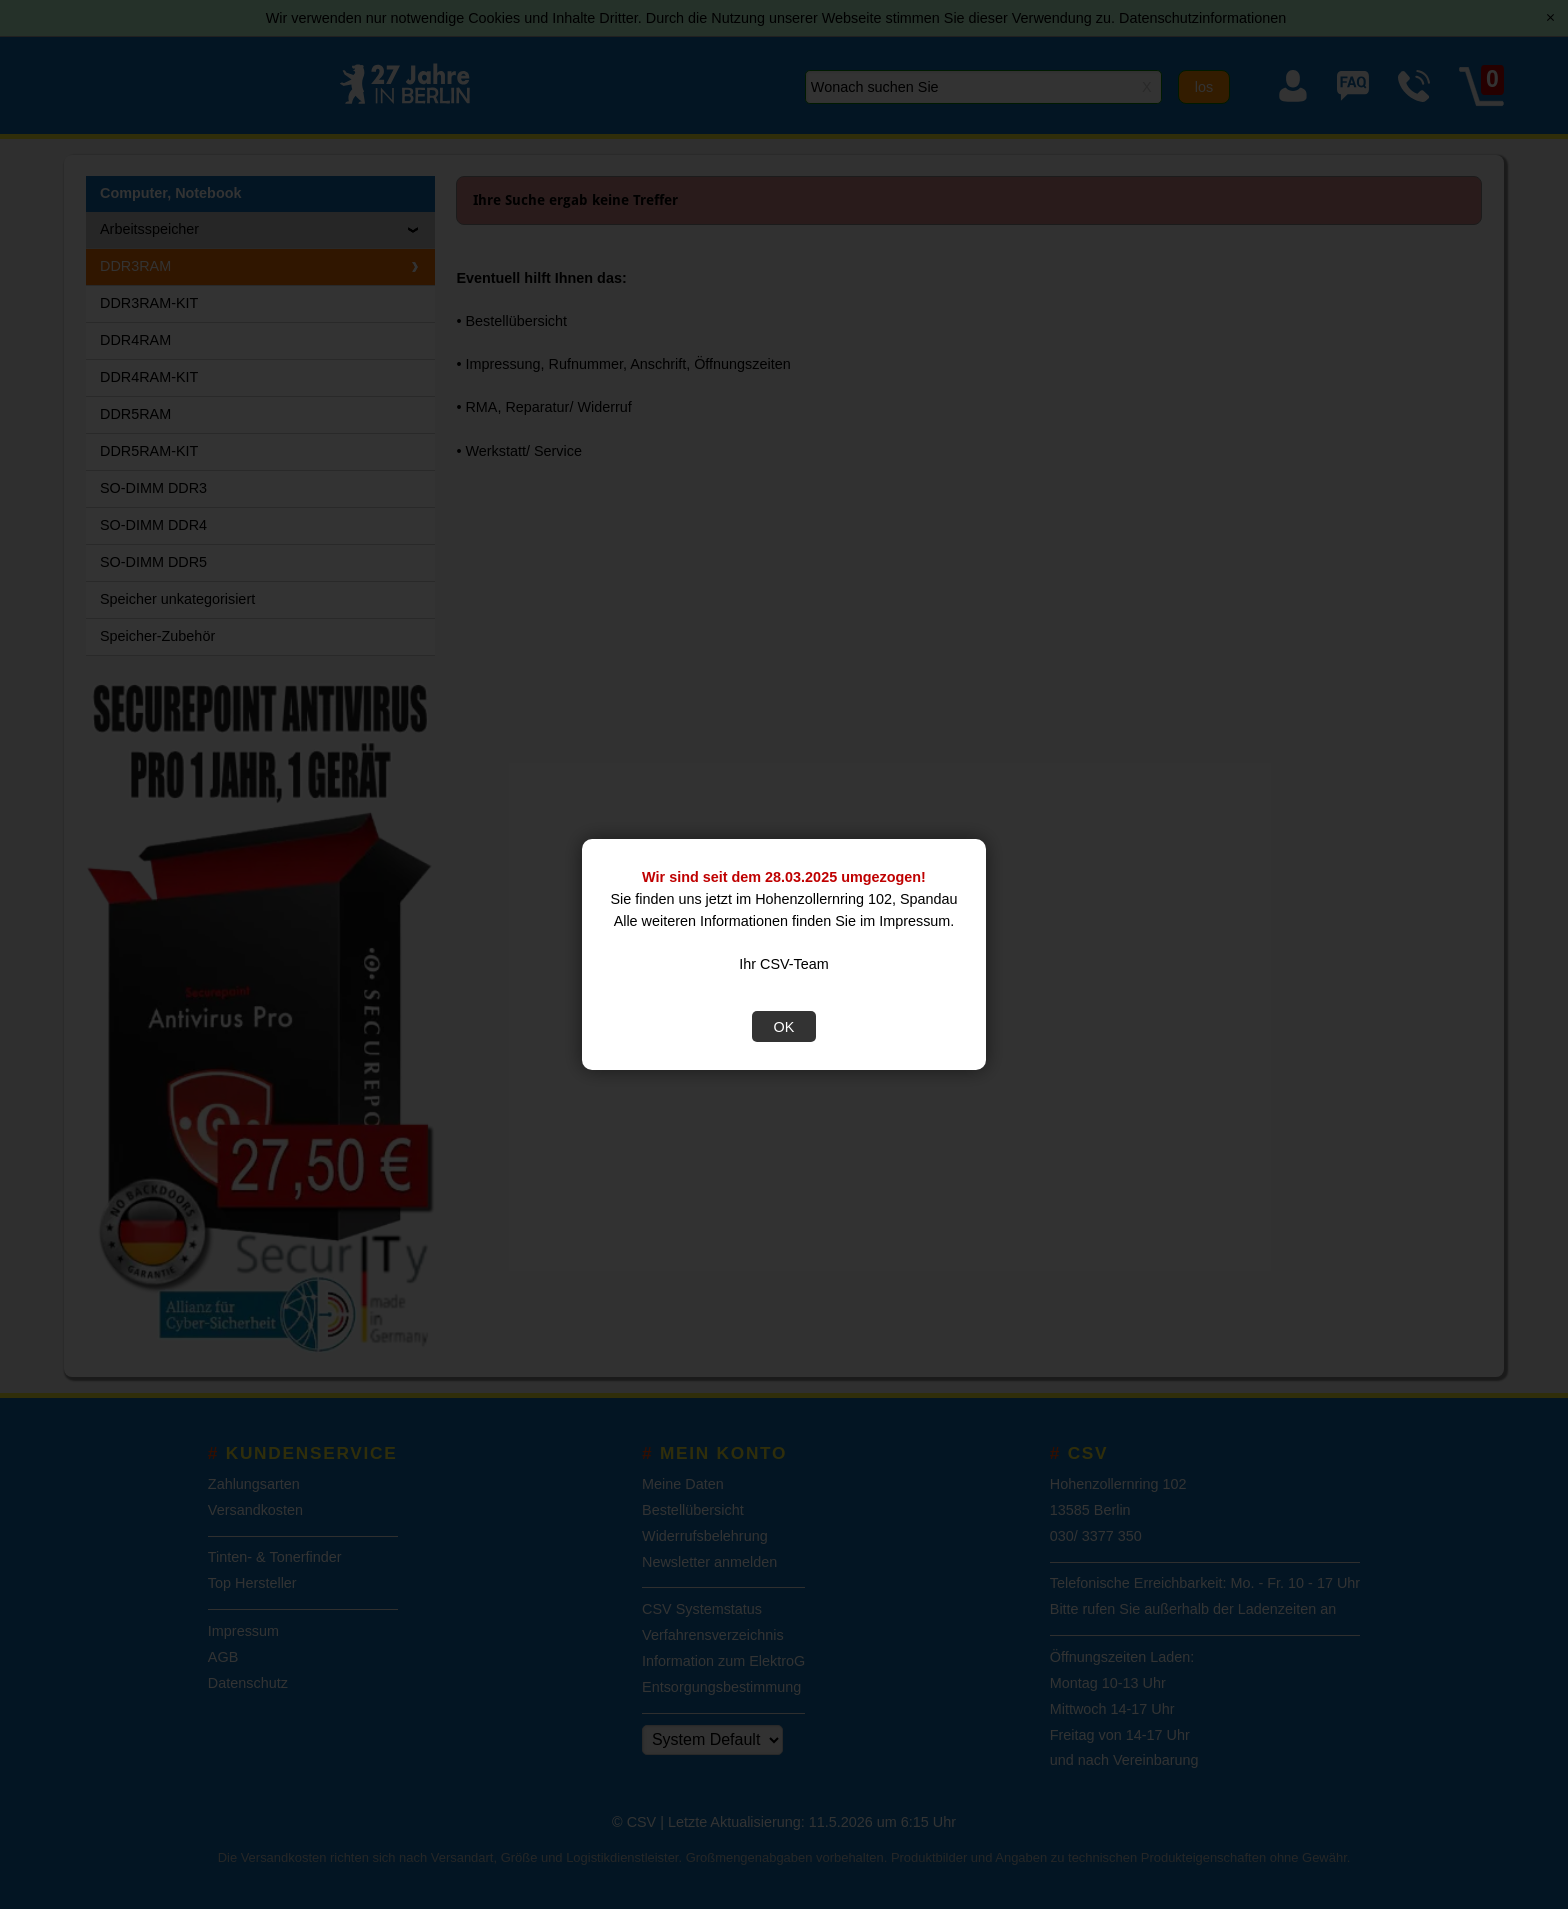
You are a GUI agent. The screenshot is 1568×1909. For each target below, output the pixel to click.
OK (784, 1027)
